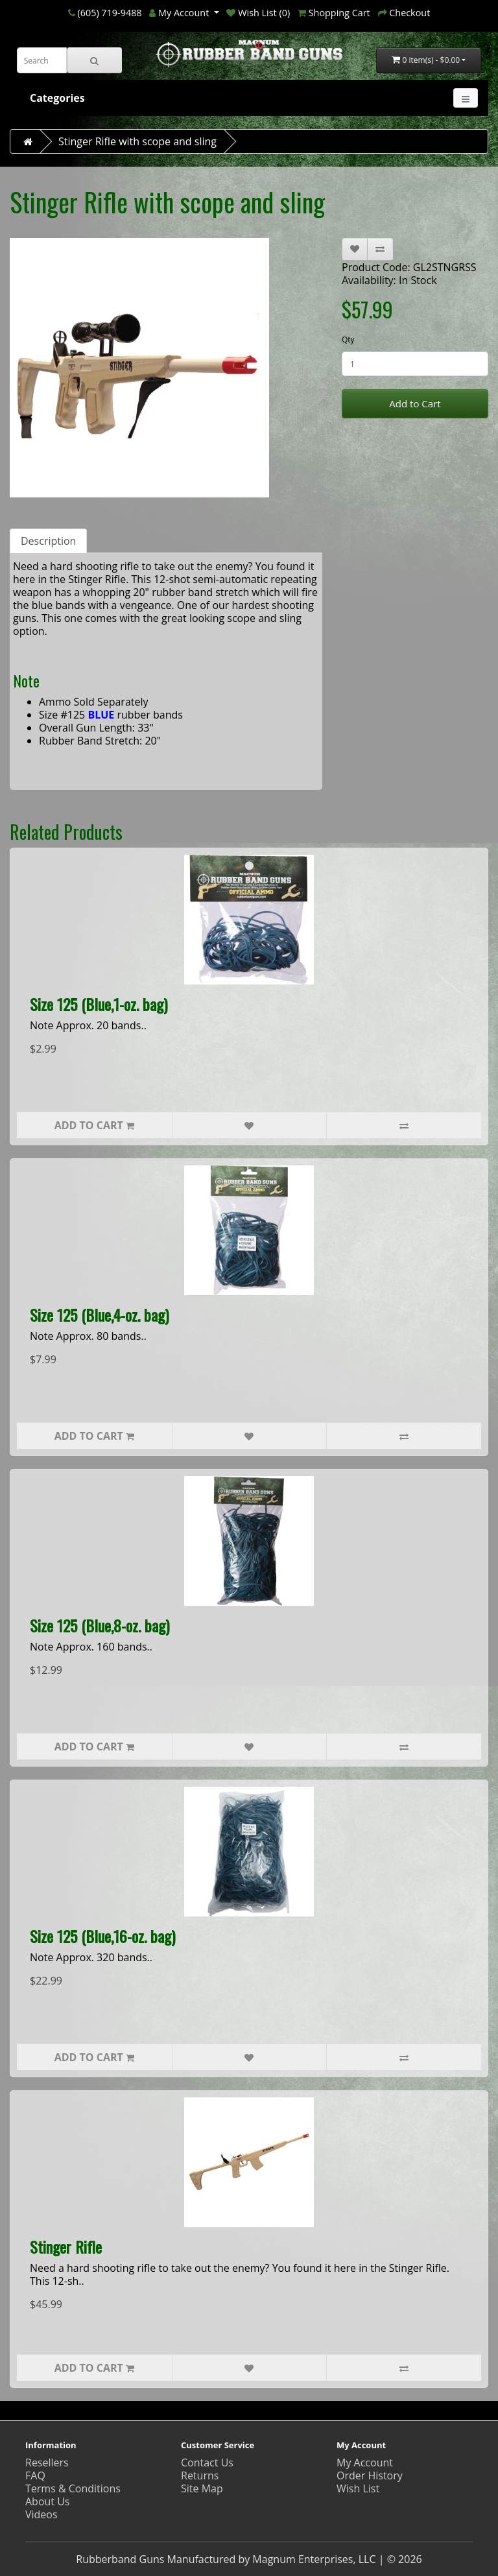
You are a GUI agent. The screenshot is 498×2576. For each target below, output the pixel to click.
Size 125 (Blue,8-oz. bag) (99, 1625)
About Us (47, 2501)
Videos (41, 2514)
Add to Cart (414, 403)
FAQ (35, 2475)
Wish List (358, 2488)
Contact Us (207, 2462)
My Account (365, 2462)
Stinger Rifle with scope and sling (137, 141)
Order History (370, 2475)
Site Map (202, 2488)
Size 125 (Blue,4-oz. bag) (99, 1314)
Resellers (47, 2462)
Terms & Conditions (73, 2488)
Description (48, 541)
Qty (348, 339)
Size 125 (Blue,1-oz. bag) (98, 1004)
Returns (200, 2475)
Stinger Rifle (66, 2246)
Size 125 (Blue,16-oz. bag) (102, 1936)
